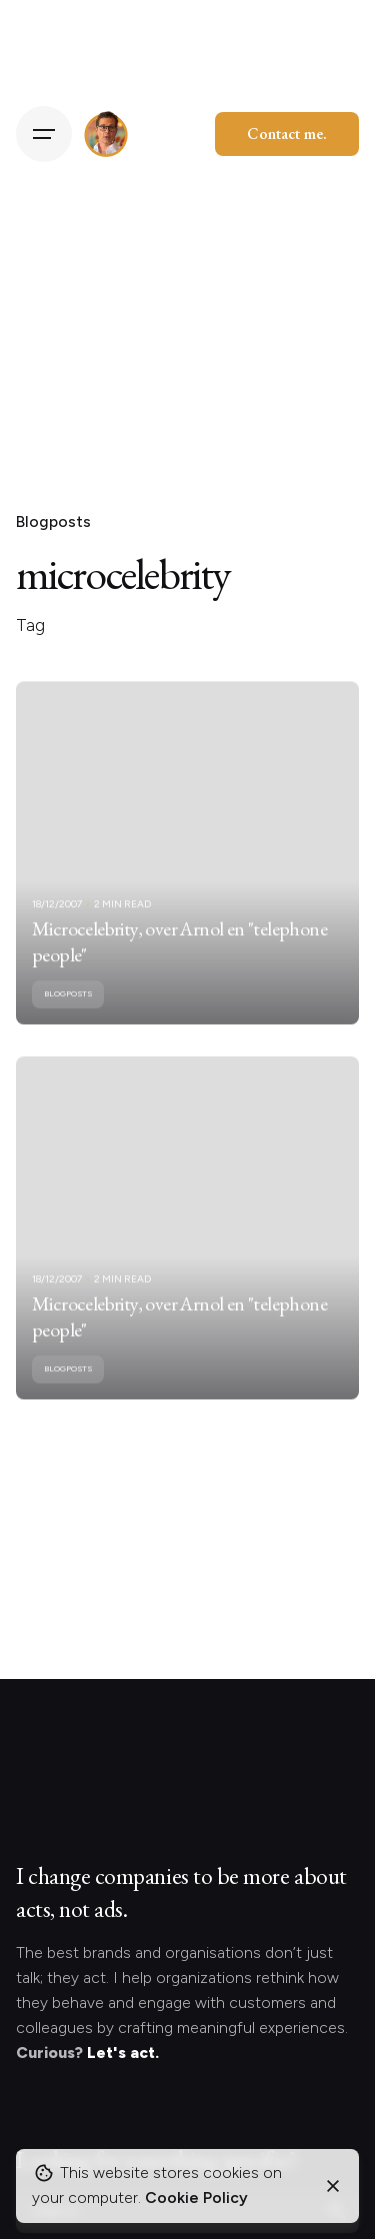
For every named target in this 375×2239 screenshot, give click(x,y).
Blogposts (53, 521)
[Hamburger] (44, 134)
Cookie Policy (196, 2197)
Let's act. (123, 2052)
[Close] (333, 2186)
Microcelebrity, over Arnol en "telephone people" (179, 951)
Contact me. (287, 133)
